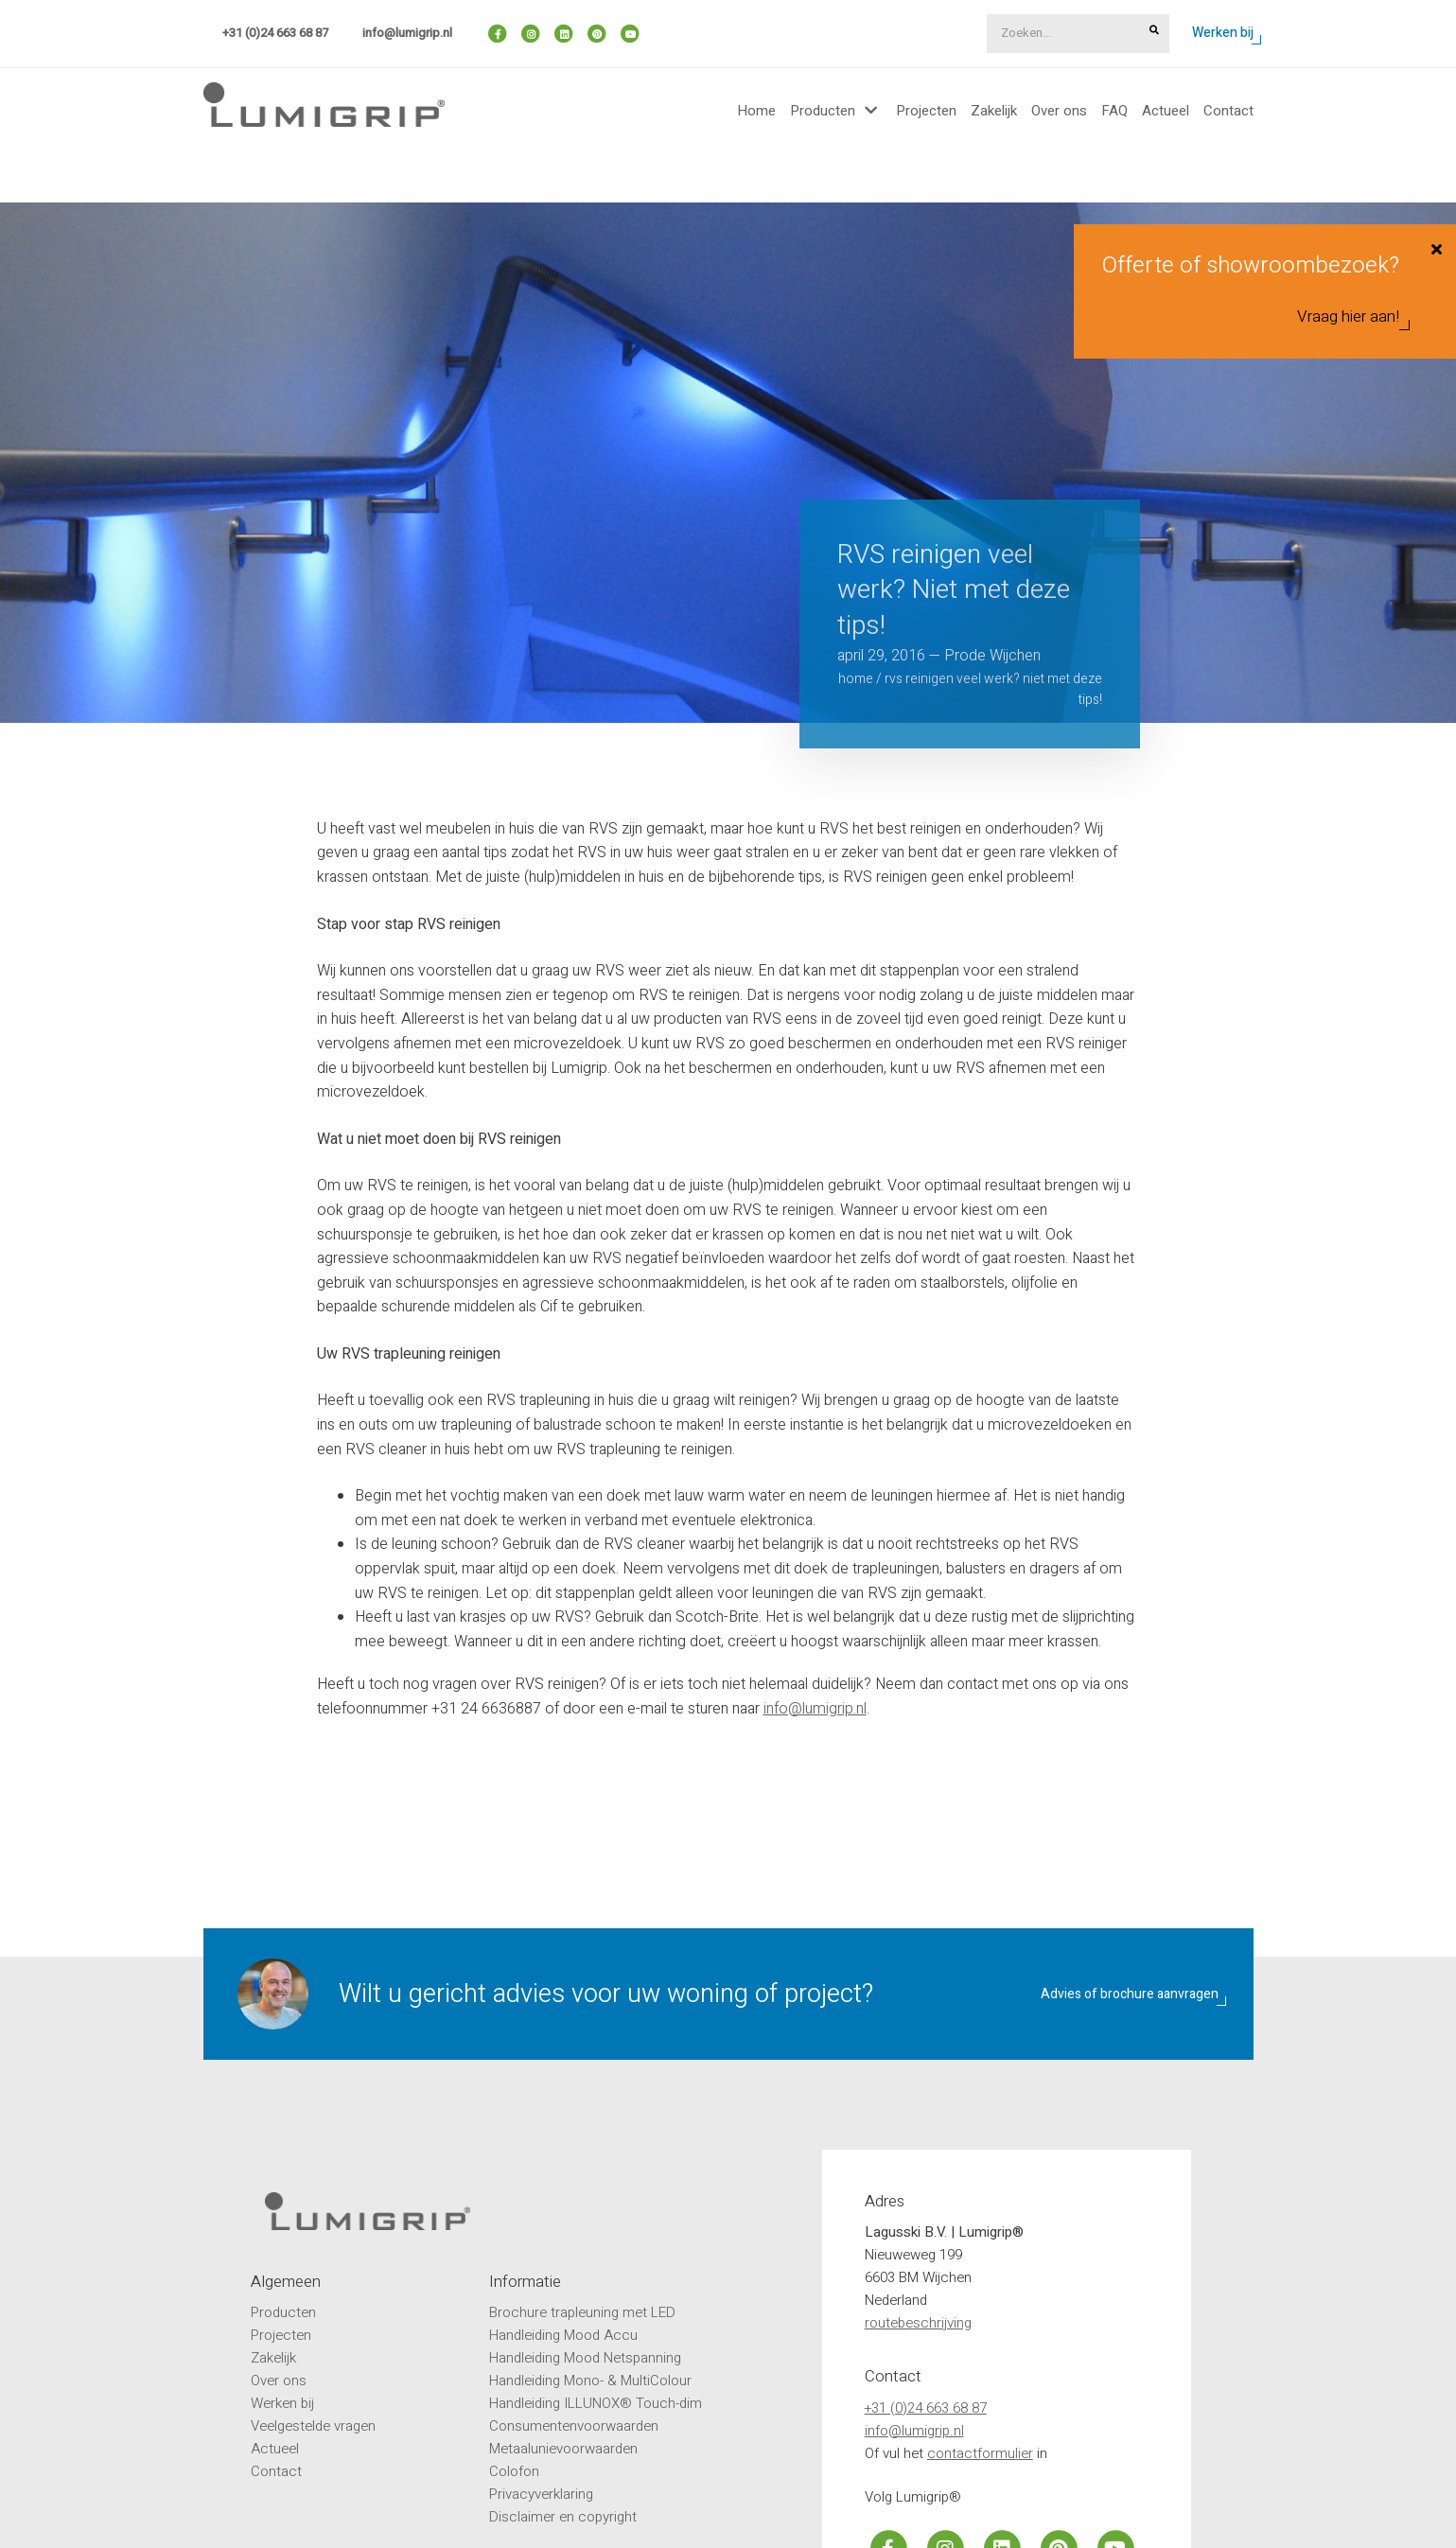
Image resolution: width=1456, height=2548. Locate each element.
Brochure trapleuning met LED (582, 2312)
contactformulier (980, 2453)
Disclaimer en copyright (563, 2516)
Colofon (514, 2471)
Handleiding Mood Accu (563, 2335)
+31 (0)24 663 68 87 (275, 33)
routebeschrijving (918, 2322)
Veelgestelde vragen (313, 2426)
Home (756, 110)
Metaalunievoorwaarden (563, 2448)
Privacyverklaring (541, 2494)
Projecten (926, 110)
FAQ (1114, 110)
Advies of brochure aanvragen (1130, 1994)
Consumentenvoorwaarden (573, 2426)
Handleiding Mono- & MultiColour (590, 2380)
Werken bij (1223, 33)
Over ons (1059, 110)
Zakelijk (994, 110)
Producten (822, 110)
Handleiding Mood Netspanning (585, 2357)
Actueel (1165, 110)
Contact (1228, 110)
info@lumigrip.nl (407, 33)
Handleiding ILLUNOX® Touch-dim (595, 2403)
